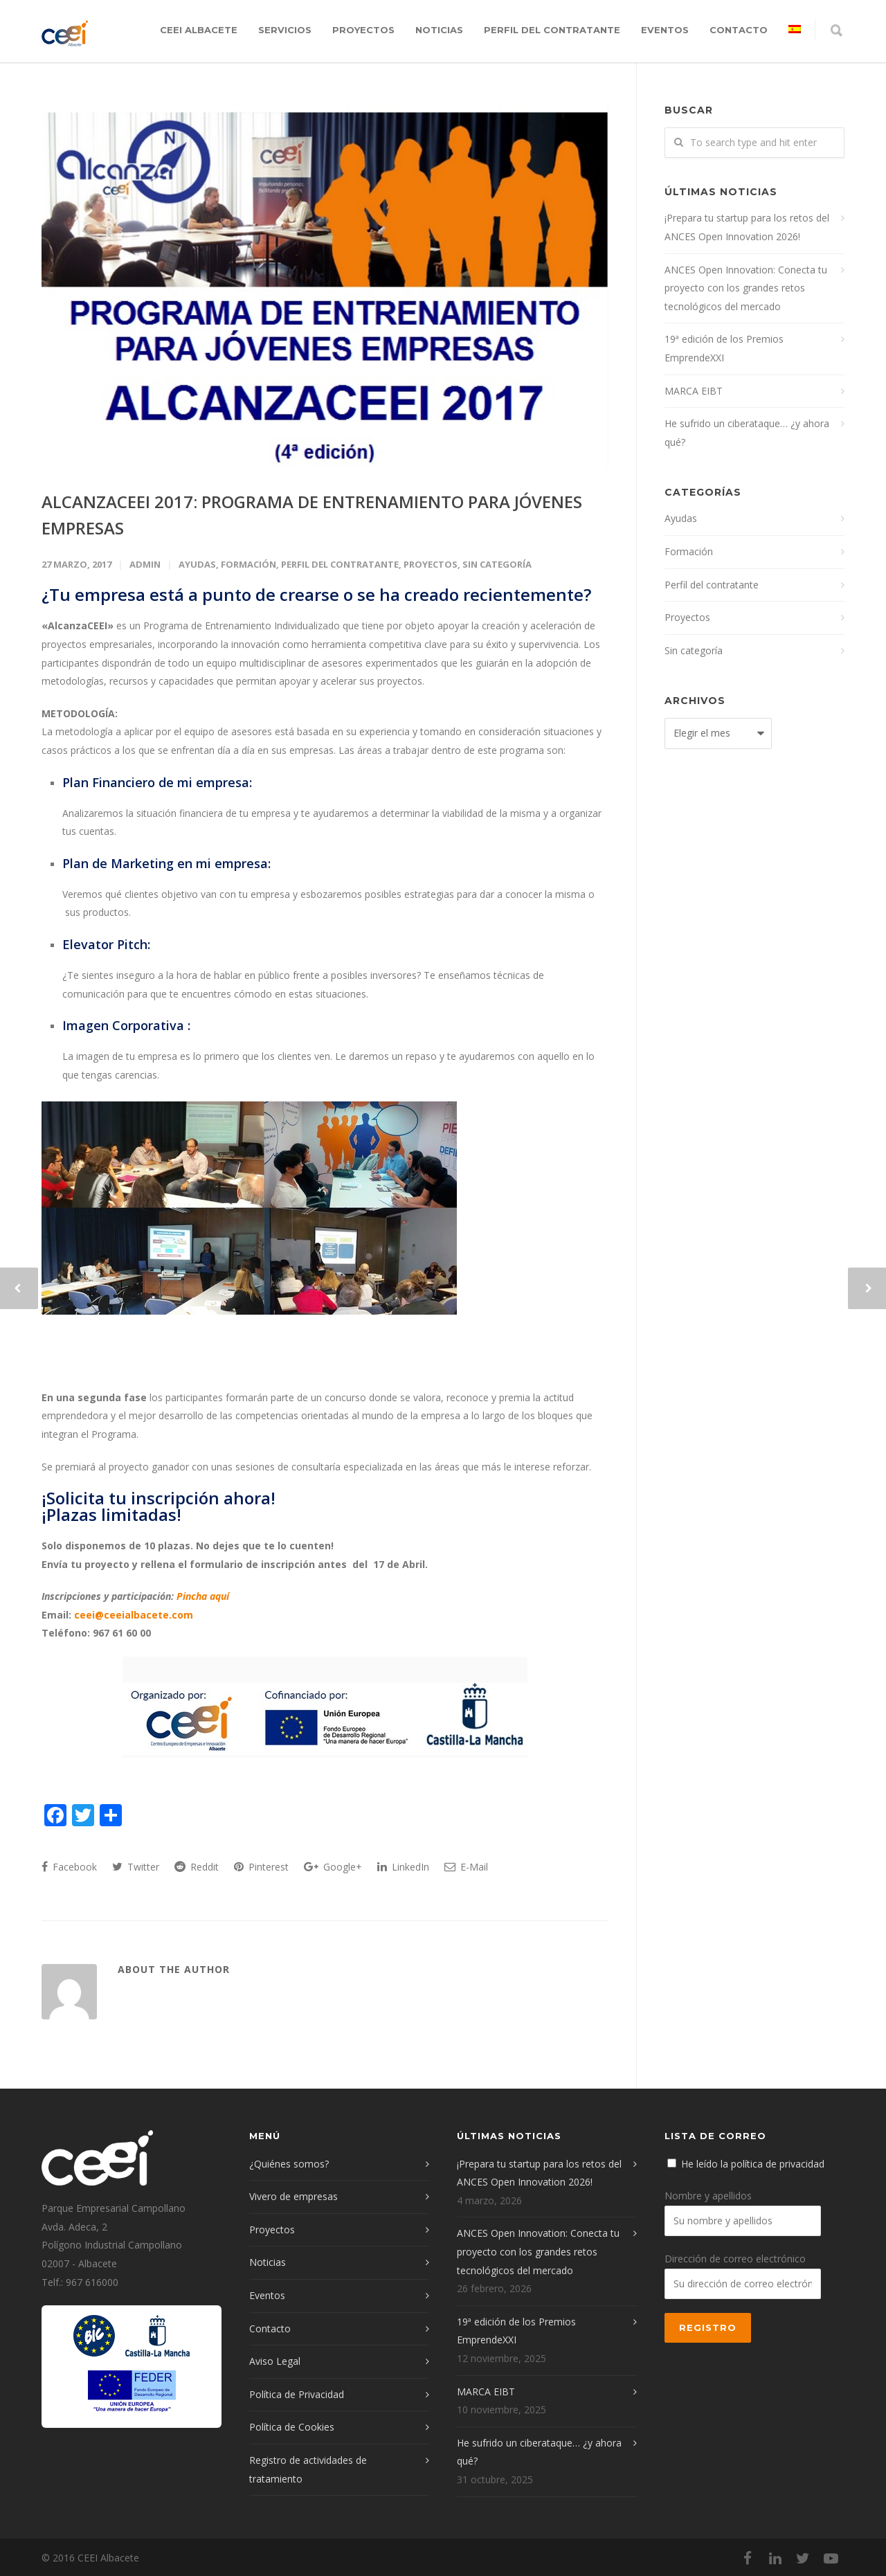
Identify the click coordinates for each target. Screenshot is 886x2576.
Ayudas (197, 564)
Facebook (69, 1866)
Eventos (665, 29)
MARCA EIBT (693, 390)
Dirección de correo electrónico (735, 2258)
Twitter (135, 1866)
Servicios (284, 29)
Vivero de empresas (293, 2196)
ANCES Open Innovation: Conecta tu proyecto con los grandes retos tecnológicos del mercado (745, 288)
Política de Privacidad (296, 2394)
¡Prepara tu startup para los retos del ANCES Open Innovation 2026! (746, 227)
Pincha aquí (203, 1596)
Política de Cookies (291, 2426)
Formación (248, 564)
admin (145, 564)
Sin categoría (497, 564)
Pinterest (261, 1866)
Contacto (738, 29)
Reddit (196, 1866)
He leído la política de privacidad (752, 2163)
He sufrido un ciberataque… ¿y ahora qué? (746, 433)
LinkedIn (403, 1866)
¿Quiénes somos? (289, 2163)
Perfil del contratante (552, 29)
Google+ (333, 1866)
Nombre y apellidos (708, 2195)
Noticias (439, 29)
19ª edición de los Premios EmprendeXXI (724, 348)
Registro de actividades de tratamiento (308, 2469)
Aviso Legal (274, 2361)
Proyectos (363, 29)
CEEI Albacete (198, 29)
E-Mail (466, 1866)
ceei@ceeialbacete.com (133, 1614)
